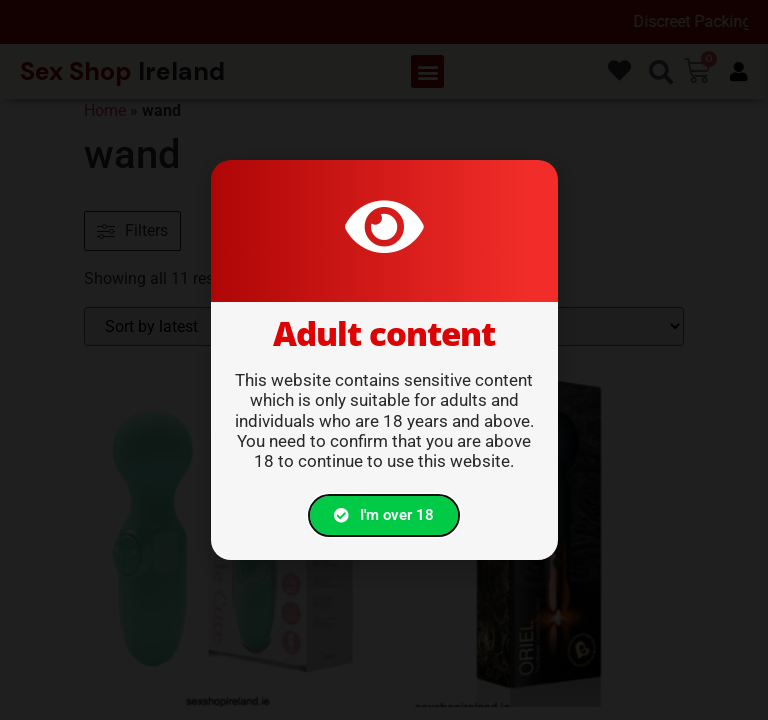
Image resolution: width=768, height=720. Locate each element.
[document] (384, 360)
